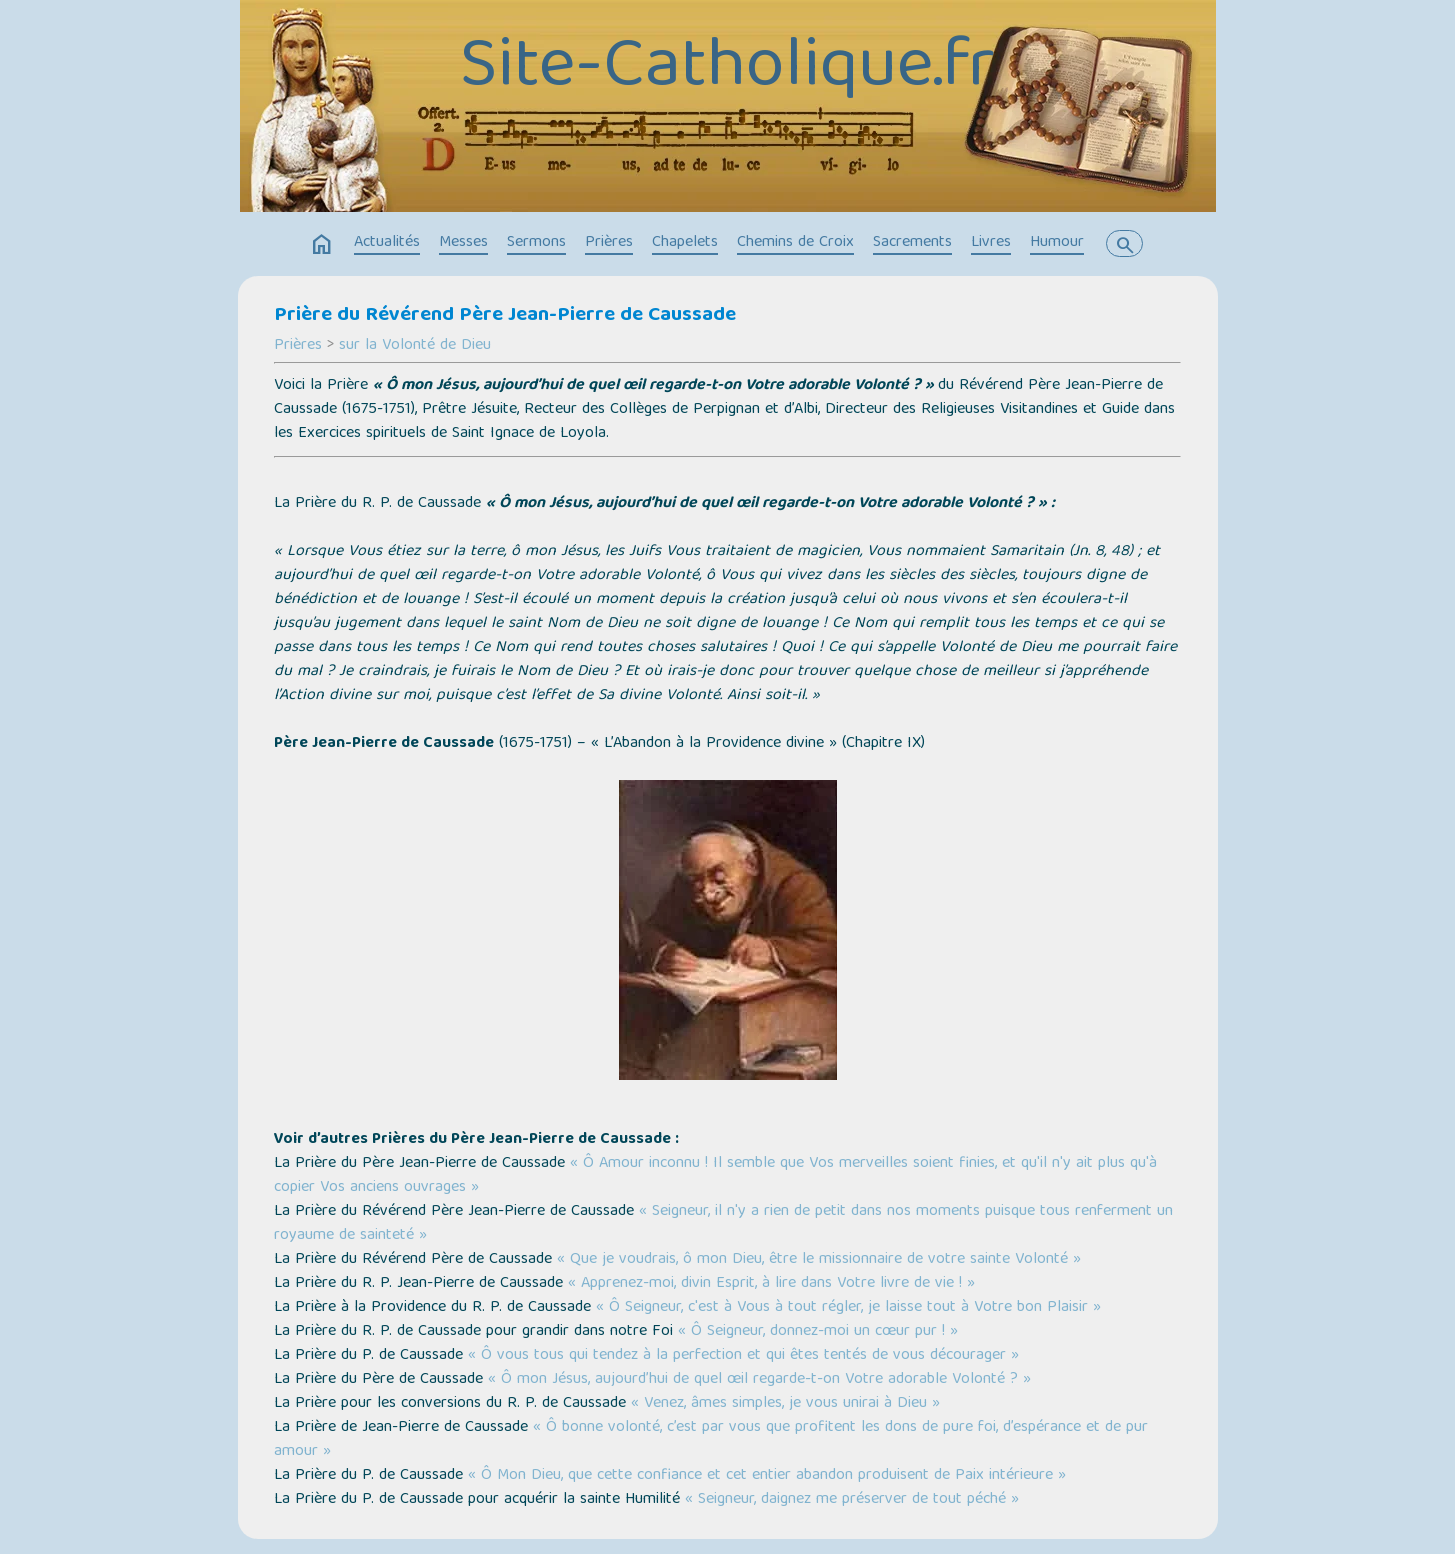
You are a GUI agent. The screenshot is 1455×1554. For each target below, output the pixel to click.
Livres (991, 243)
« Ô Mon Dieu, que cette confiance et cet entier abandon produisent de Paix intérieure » (767, 1476)
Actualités (387, 243)
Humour (1057, 243)
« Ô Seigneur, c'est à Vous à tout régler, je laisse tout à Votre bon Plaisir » (848, 1308)
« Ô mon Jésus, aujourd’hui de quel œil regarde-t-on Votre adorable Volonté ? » (759, 1380)
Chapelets (685, 243)
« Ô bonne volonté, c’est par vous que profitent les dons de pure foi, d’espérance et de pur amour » (711, 1440)
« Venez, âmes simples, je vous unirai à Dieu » (785, 1404)
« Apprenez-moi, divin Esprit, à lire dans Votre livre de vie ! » (771, 1284)
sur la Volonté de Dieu (415, 346)
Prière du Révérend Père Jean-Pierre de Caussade (505, 316)
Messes (463, 243)
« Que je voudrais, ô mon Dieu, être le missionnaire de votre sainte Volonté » (819, 1260)
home (322, 245)
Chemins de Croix (795, 243)
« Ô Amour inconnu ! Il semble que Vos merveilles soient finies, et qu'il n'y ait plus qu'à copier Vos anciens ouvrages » (715, 1176)
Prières (609, 243)
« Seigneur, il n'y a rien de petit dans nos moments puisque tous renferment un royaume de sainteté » (723, 1224)
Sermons (536, 243)
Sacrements (912, 243)
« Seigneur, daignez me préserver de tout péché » (852, 1500)
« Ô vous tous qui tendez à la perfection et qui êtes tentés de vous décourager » (743, 1356)
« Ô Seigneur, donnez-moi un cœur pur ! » (818, 1332)
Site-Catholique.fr (727, 70)
